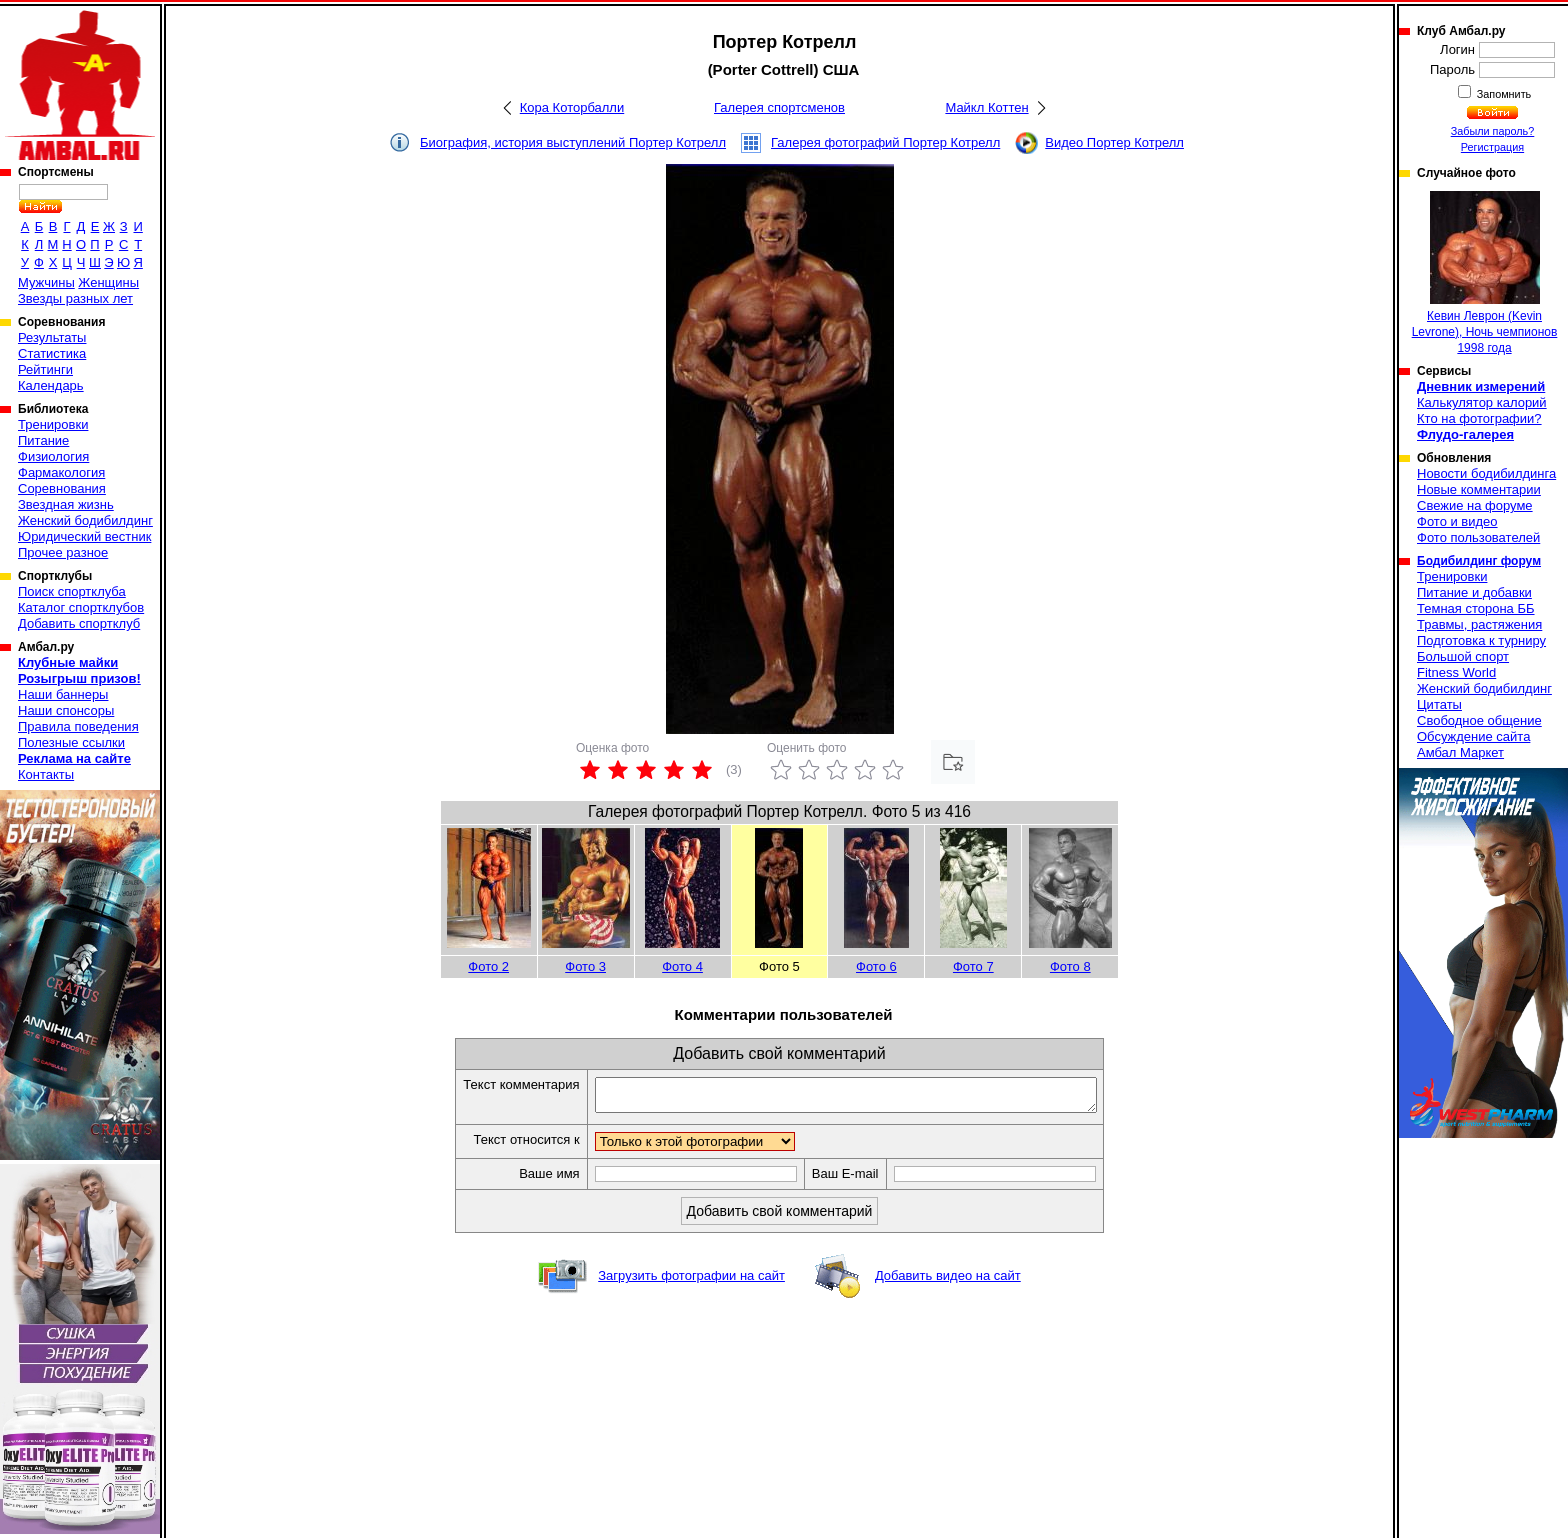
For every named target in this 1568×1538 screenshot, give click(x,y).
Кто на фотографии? (1479, 418)
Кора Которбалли (572, 107)
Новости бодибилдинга (1486, 473)
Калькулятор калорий (1482, 402)
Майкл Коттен (986, 107)
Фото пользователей (1478, 537)
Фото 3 (585, 966)
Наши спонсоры (66, 710)
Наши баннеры (63, 694)
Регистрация (1492, 147)
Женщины (108, 282)
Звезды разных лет (75, 298)
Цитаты (1439, 704)
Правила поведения (78, 726)
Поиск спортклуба (72, 591)
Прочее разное (63, 552)
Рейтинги (45, 369)
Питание (43, 440)
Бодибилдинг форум (1479, 561)
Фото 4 (682, 966)
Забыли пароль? (1493, 131)
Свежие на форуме (1475, 505)
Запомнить (1503, 94)
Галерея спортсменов (779, 107)
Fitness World (1456, 672)
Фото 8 (1070, 966)
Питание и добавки (1474, 592)
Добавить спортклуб (79, 623)
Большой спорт (1463, 656)
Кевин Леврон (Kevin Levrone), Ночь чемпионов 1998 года (1485, 273)
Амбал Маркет (1460, 752)
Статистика (52, 353)
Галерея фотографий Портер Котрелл (885, 142)
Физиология (53, 456)
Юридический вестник (84, 536)
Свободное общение (1479, 720)
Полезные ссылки (71, 742)
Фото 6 (876, 966)
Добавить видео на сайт (948, 1281)
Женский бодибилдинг (85, 520)
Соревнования (62, 488)
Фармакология (61, 472)
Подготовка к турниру (1481, 640)
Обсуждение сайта (1473, 736)
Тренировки (53, 424)
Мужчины (46, 282)
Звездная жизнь (66, 504)
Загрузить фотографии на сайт (691, 1281)
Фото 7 (973, 966)
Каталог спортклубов (81, 607)
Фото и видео (1457, 521)
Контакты (46, 774)
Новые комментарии (1479, 489)
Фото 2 (488, 966)
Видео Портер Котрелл (1114, 142)
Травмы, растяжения (1479, 624)
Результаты (52, 337)
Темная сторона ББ (1476, 608)
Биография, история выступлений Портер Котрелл (573, 142)
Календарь (51, 385)
